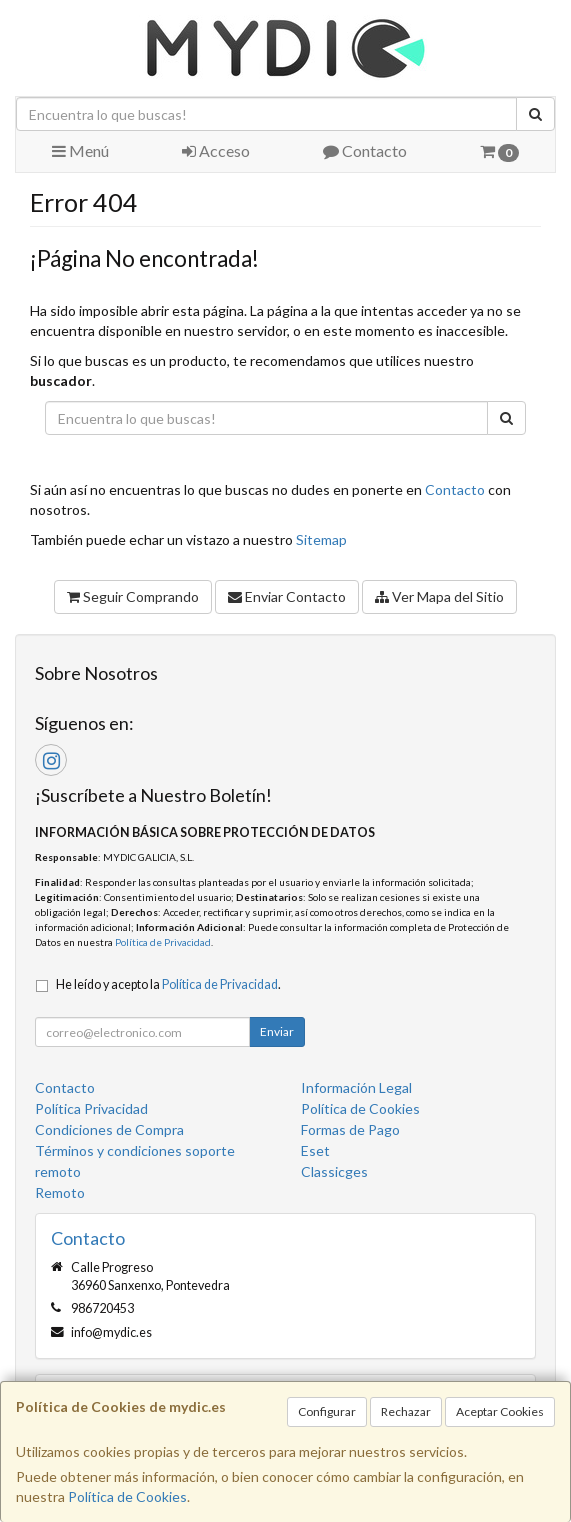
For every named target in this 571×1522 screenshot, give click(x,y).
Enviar (277, 1031)
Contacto (365, 150)
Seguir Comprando (133, 596)
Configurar (327, 1411)
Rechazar (406, 1411)
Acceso (216, 150)
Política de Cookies (127, 1496)
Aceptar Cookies (500, 1411)
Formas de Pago (350, 1129)
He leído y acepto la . (168, 984)
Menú (80, 150)
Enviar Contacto (287, 596)
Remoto (60, 1192)
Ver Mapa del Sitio (439, 596)
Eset (315, 1150)
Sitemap (321, 539)
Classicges (334, 1171)
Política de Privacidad (163, 942)
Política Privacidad (91, 1108)
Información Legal (356, 1087)
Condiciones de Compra (109, 1129)
